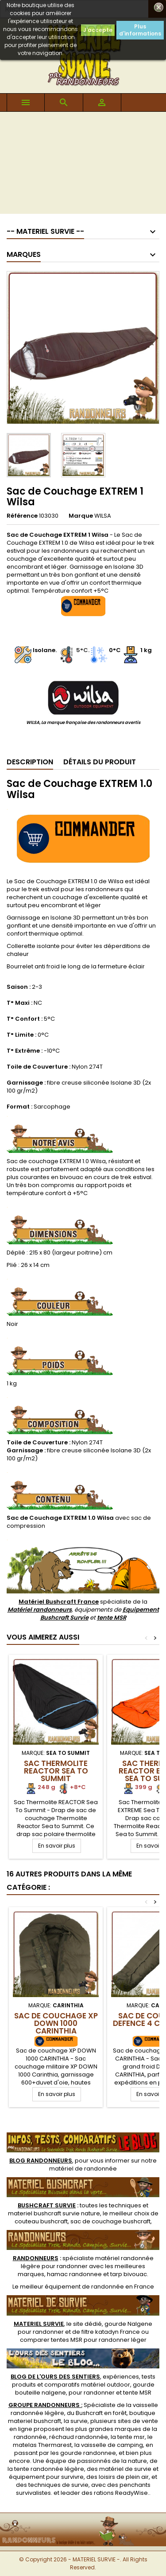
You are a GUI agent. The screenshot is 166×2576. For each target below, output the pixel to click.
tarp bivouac (128, 2274)
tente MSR (111, 1617)
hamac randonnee (74, 2274)
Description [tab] (30, 762)
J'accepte (97, 30)
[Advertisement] (83, 165)
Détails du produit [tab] (99, 762)
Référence (22, 516)
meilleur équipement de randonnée (72, 2286)
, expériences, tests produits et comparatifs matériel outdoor (83, 2380)
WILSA (102, 515)
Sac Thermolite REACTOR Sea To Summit (56, 1771)
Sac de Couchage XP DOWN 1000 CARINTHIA (56, 2023)
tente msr (131, 2437)
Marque (81, 516)
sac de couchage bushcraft (110, 2221)
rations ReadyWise (121, 2493)
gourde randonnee (88, 2453)
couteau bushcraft (41, 2221)
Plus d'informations (140, 30)
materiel (54, 2213)
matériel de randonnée (83, 2168)
